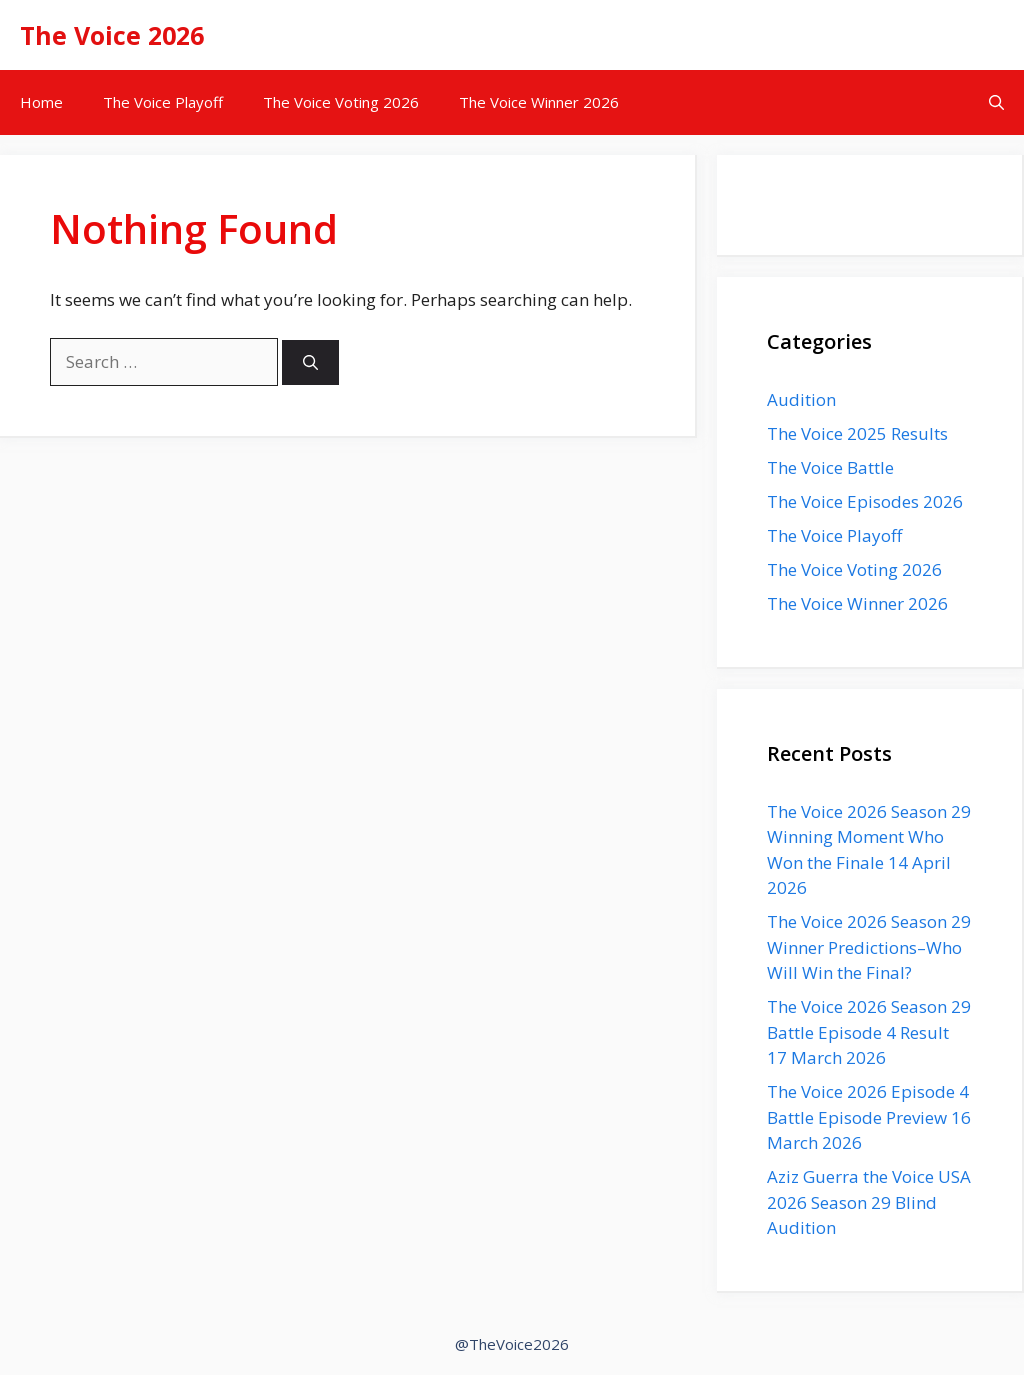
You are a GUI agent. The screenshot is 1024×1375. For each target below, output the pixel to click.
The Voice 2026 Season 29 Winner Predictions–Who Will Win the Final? (869, 947)
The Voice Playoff (163, 102)
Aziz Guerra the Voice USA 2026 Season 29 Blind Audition (869, 1202)
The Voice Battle (830, 467)
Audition (801, 399)
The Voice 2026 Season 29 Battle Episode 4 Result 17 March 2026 (869, 1032)
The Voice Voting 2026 (341, 102)
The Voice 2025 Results (857, 433)
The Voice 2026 (112, 35)
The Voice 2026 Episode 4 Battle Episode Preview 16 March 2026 (869, 1117)
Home (41, 102)
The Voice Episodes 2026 (865, 501)
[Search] (310, 362)
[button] (996, 102)
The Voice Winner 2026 (539, 102)
